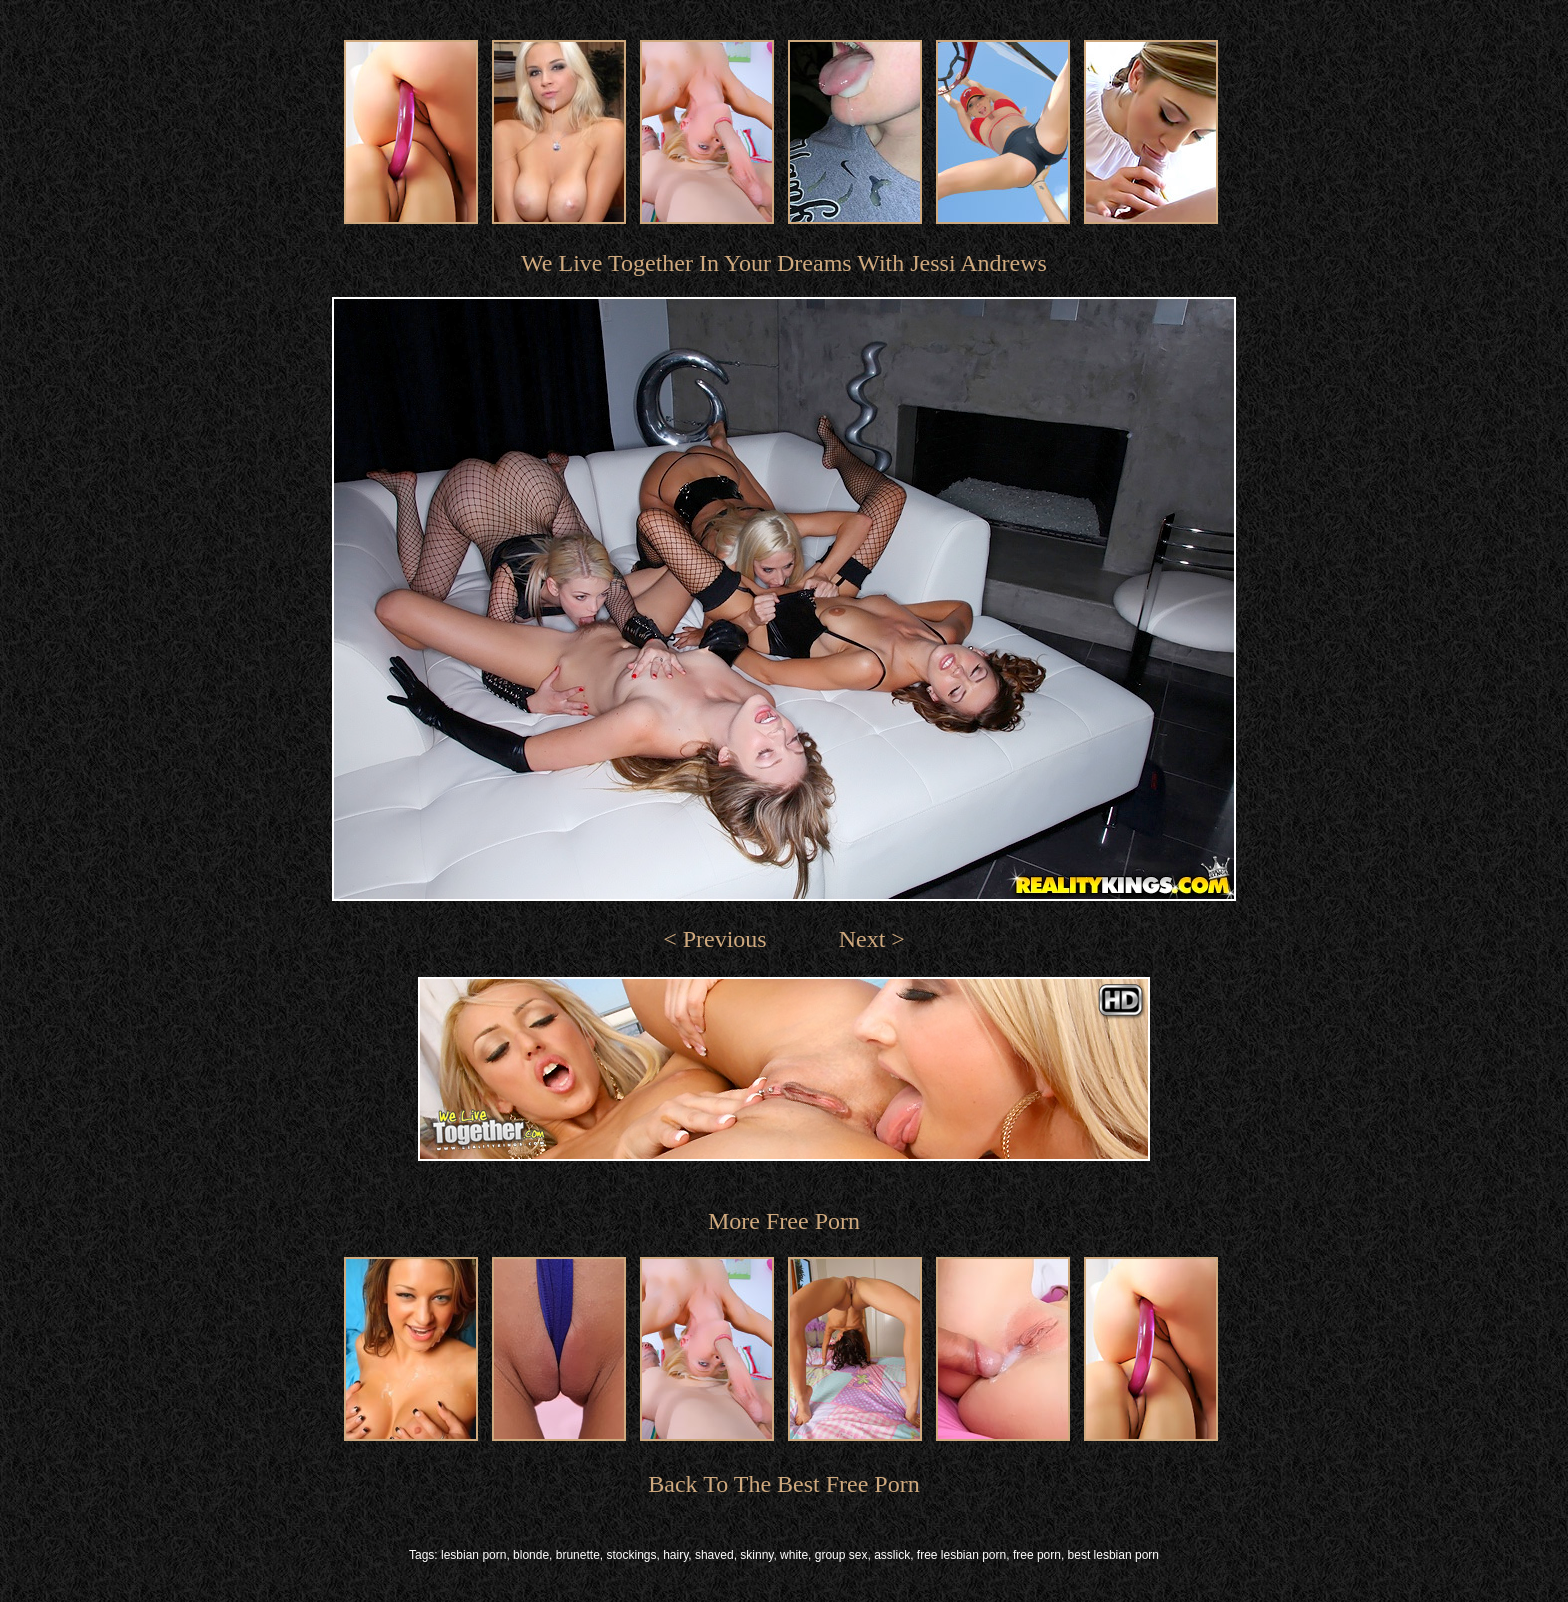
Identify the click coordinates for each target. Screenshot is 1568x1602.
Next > (872, 939)
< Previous (715, 939)
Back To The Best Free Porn (783, 1484)
